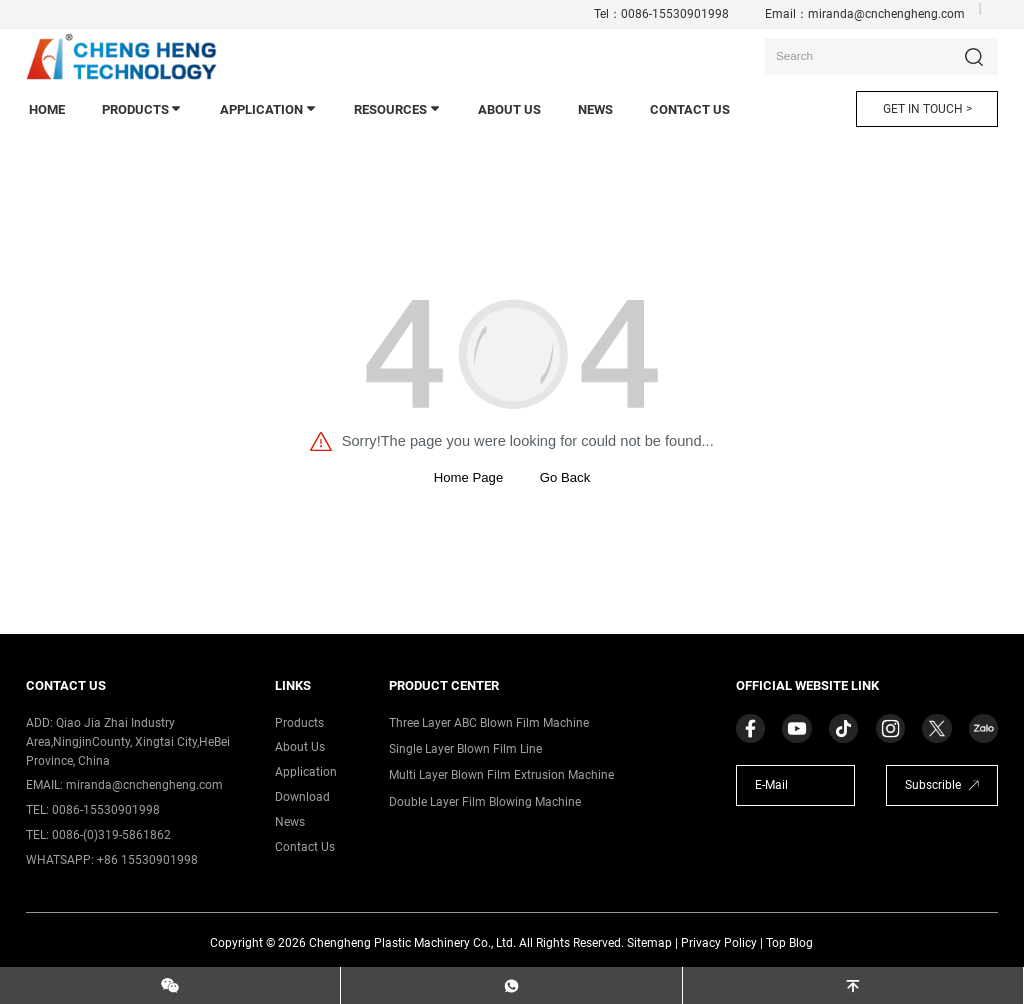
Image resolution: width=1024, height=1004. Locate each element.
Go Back (565, 477)
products (143, 109)
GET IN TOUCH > (927, 109)
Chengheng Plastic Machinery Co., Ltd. (412, 943)
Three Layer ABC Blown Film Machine (489, 723)
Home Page (468, 477)
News (290, 822)
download (302, 797)
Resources (398, 109)
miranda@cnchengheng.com (886, 14)
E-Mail (771, 785)
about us (300, 747)
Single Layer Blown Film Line (465, 749)
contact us (690, 109)
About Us (509, 109)
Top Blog (789, 943)
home (47, 109)
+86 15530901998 (147, 860)
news (595, 109)
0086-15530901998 (675, 14)
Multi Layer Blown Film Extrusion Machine (501, 775)
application (269, 109)
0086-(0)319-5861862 (111, 835)
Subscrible (933, 785)
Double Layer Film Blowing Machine (485, 802)
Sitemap (649, 943)
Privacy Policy (719, 943)
